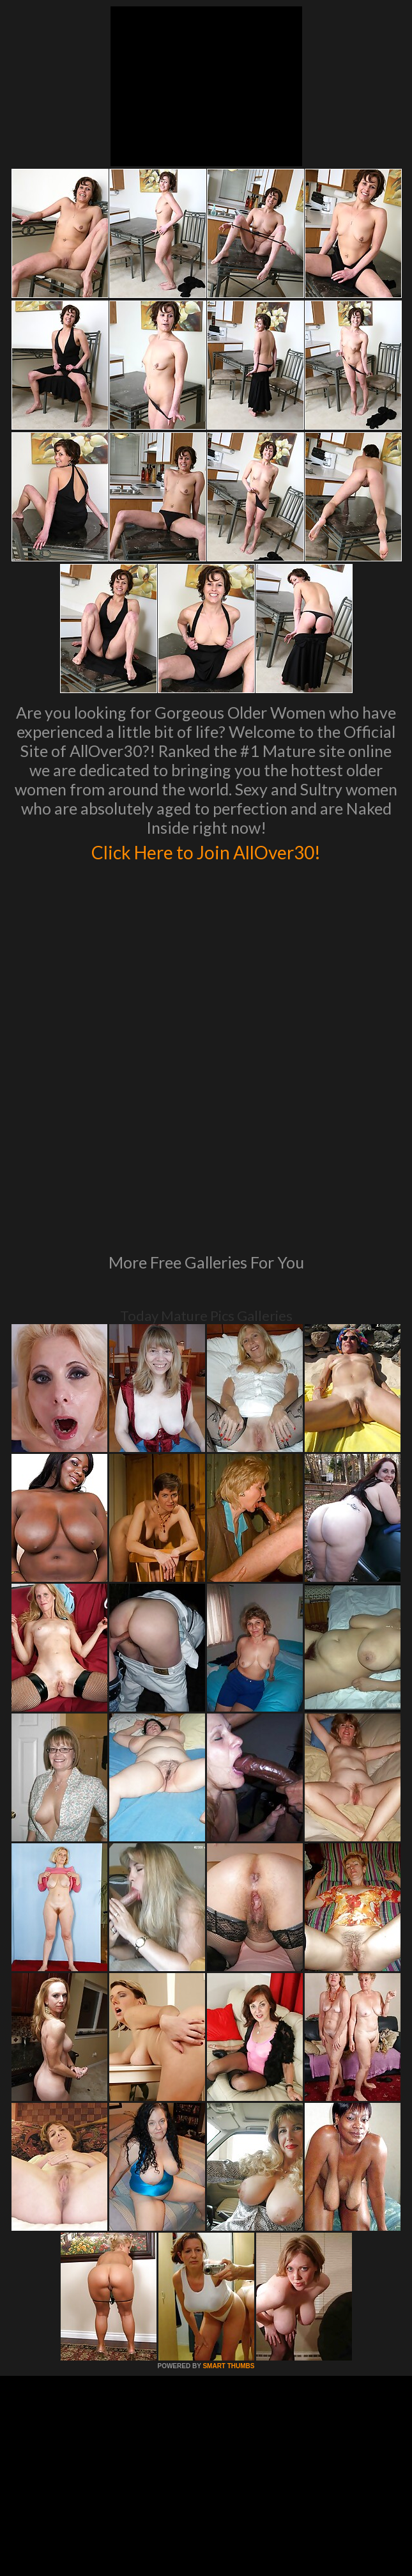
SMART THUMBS (228, 2165)
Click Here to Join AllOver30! (206, 850)
